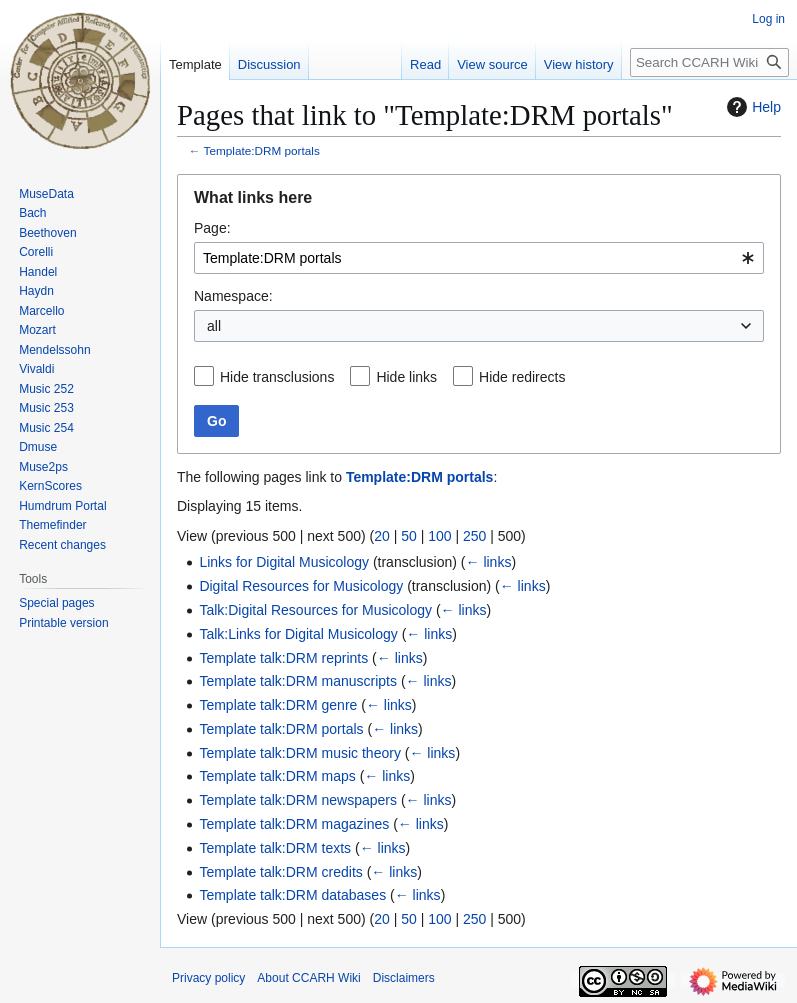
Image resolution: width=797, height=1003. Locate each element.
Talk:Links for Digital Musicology (298, 634)
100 (439, 536)
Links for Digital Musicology (284, 562)
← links (489, 562)
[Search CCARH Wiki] (709, 62)
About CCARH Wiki (308, 978)
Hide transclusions (277, 377)
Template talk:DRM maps (277, 776)
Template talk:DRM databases (292, 895)
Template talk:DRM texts (275, 848)
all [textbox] (214, 326)
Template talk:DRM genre (278, 705)
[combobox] (479, 258)
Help (751, 107)
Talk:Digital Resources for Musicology (315, 610)
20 (382, 536)
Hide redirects (522, 377)
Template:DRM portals (262, 150)
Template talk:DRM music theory (300, 753)
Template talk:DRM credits (280, 872)
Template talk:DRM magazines (294, 824)
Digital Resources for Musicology (301, 586)
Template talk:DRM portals (281, 729)
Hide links (406, 377)
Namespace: (233, 296)
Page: (212, 228)
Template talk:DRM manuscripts (298, 681)
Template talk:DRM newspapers (298, 800)
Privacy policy (208, 978)
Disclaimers (404, 978)
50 (409, 536)
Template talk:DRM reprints (283, 658)
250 (474, 536)
